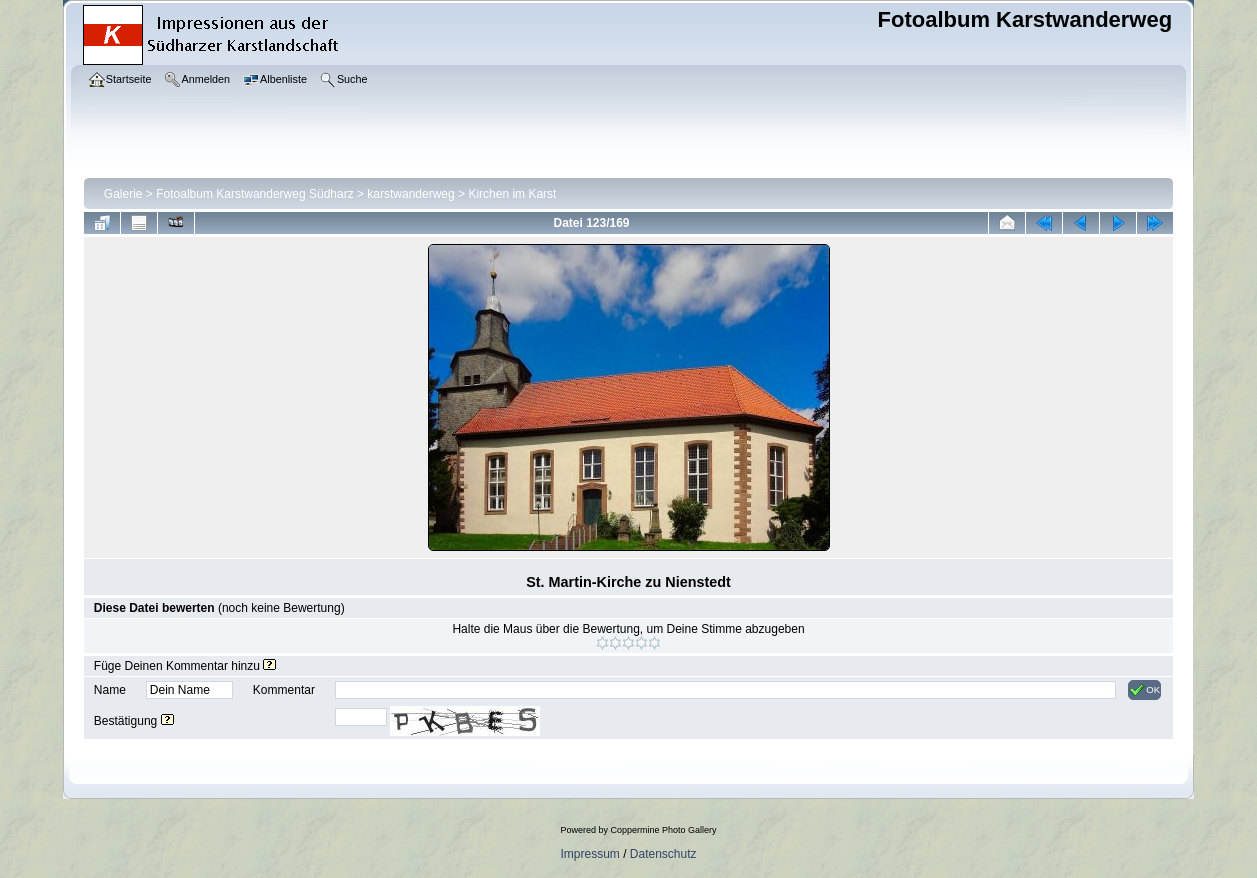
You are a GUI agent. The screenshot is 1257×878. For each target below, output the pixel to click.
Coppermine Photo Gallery (663, 830)
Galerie (123, 194)
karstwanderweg (410, 194)
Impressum (589, 854)
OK (1144, 690)
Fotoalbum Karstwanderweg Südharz (254, 194)
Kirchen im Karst (512, 194)
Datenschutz (663, 854)
